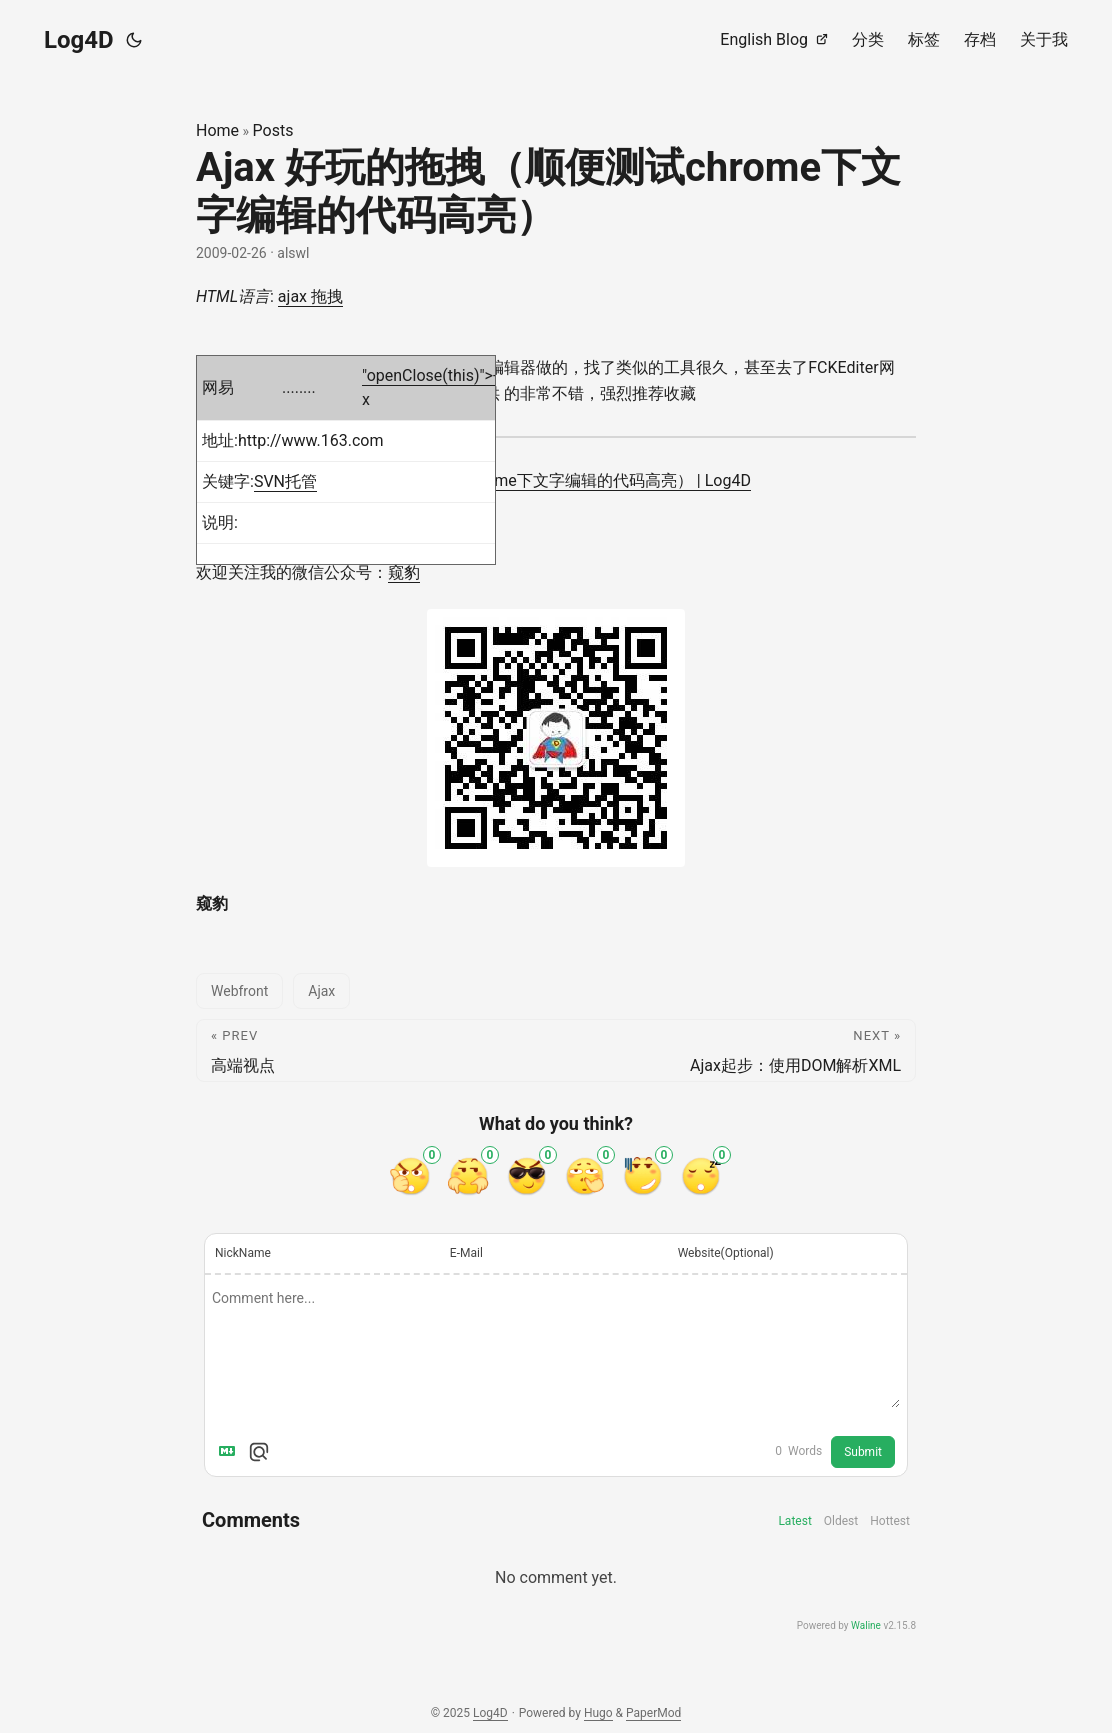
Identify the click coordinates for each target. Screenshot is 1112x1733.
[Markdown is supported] (231, 1452)
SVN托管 (285, 481)
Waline (866, 1625)
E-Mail (466, 1253)
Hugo (598, 1713)
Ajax (321, 991)
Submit (863, 1452)
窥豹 (404, 572)
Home (217, 130)
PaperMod (653, 1713)
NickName (243, 1253)
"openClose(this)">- (429, 375)
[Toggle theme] (134, 40)
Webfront (239, 991)
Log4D (79, 40)
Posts (273, 130)
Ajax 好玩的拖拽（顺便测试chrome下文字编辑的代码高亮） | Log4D (509, 480)
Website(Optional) (726, 1253)
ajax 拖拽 (310, 296)
